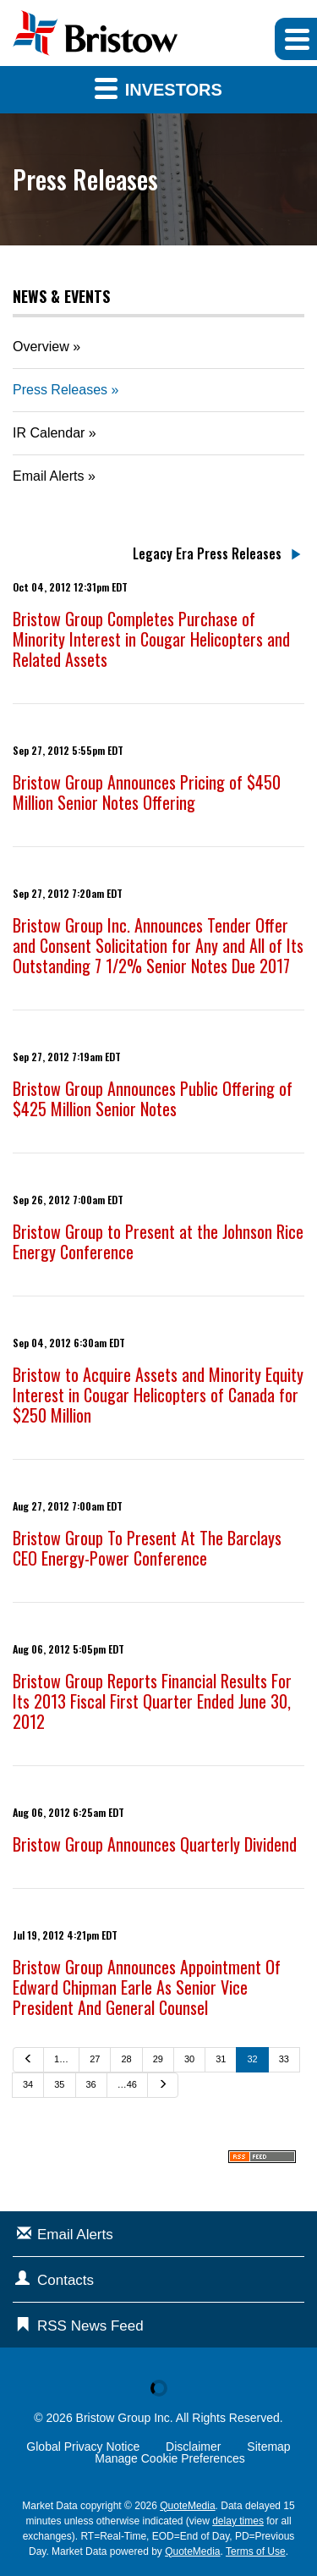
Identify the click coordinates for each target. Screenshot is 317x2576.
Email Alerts (48, 476)
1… (61, 2059)
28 (126, 2059)
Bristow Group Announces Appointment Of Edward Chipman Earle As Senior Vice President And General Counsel (147, 1987)
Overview (41, 346)
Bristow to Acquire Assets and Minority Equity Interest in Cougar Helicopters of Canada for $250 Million (158, 1395)
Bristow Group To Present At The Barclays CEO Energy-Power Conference (147, 1548)
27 (95, 2059)
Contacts (65, 2280)
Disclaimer (193, 2446)
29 (158, 2059)
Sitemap (268, 2446)
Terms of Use (256, 2551)
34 (28, 2084)
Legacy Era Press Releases (207, 553)
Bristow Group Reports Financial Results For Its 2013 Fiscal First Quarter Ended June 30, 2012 (152, 1701)
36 (91, 2084)
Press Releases (60, 390)
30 (189, 2059)
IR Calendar (49, 433)
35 (59, 2084)
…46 (127, 2084)
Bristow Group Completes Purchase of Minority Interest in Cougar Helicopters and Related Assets (151, 639)
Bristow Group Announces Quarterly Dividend (155, 1844)
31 (221, 2059)
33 (284, 2059)
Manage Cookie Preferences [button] (169, 2458)
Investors (158, 87)
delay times (238, 2521)
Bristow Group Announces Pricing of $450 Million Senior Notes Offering (147, 792)
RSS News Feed (90, 2326)
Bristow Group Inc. (124, 2418)
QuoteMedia (187, 2506)
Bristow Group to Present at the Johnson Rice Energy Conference (158, 1241)
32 (252, 2059)
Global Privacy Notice (82, 2446)
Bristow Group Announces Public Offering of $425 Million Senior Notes (152, 1098)
